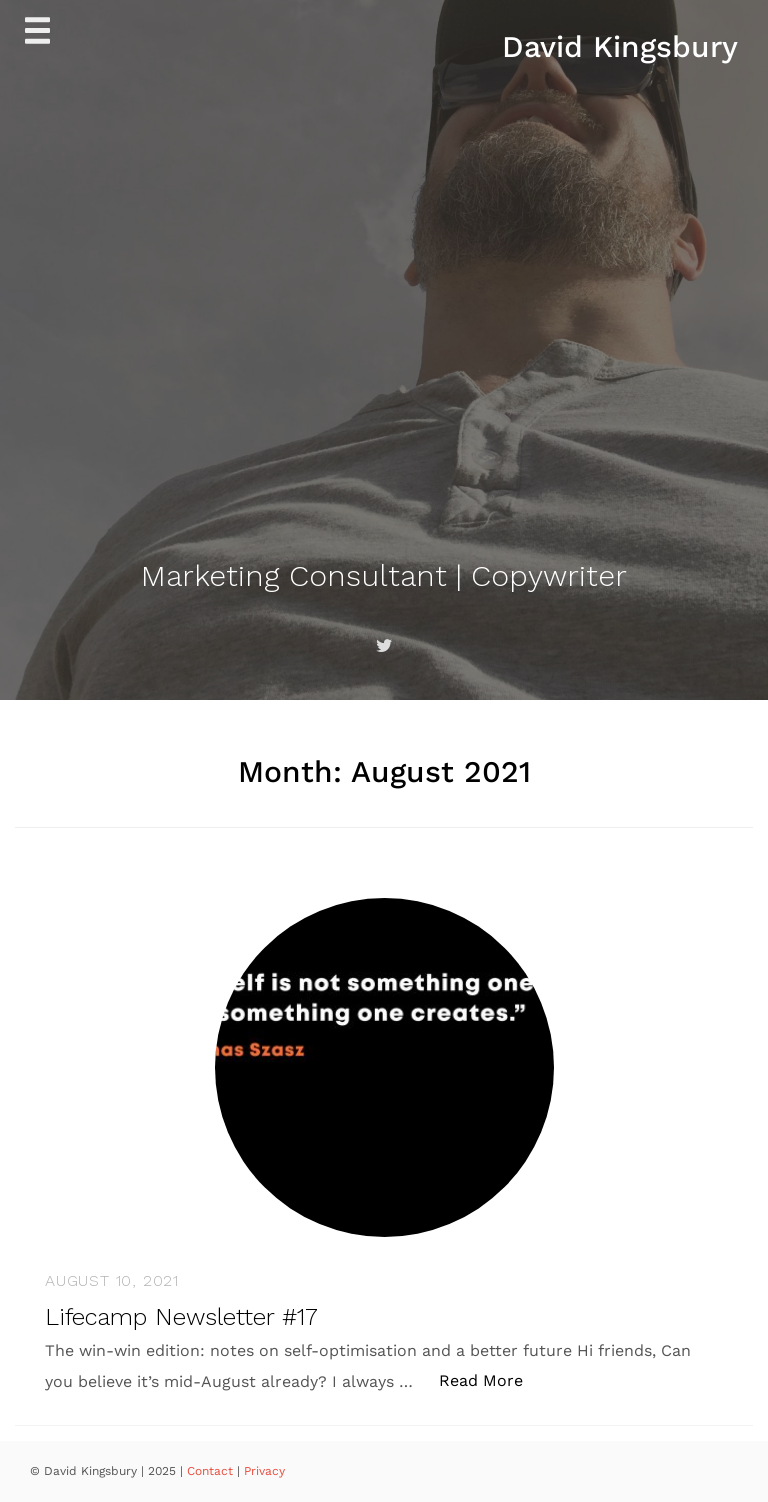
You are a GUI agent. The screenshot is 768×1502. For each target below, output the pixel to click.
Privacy (264, 1471)
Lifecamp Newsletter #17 (181, 1317)
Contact (212, 1471)
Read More (491, 1379)
